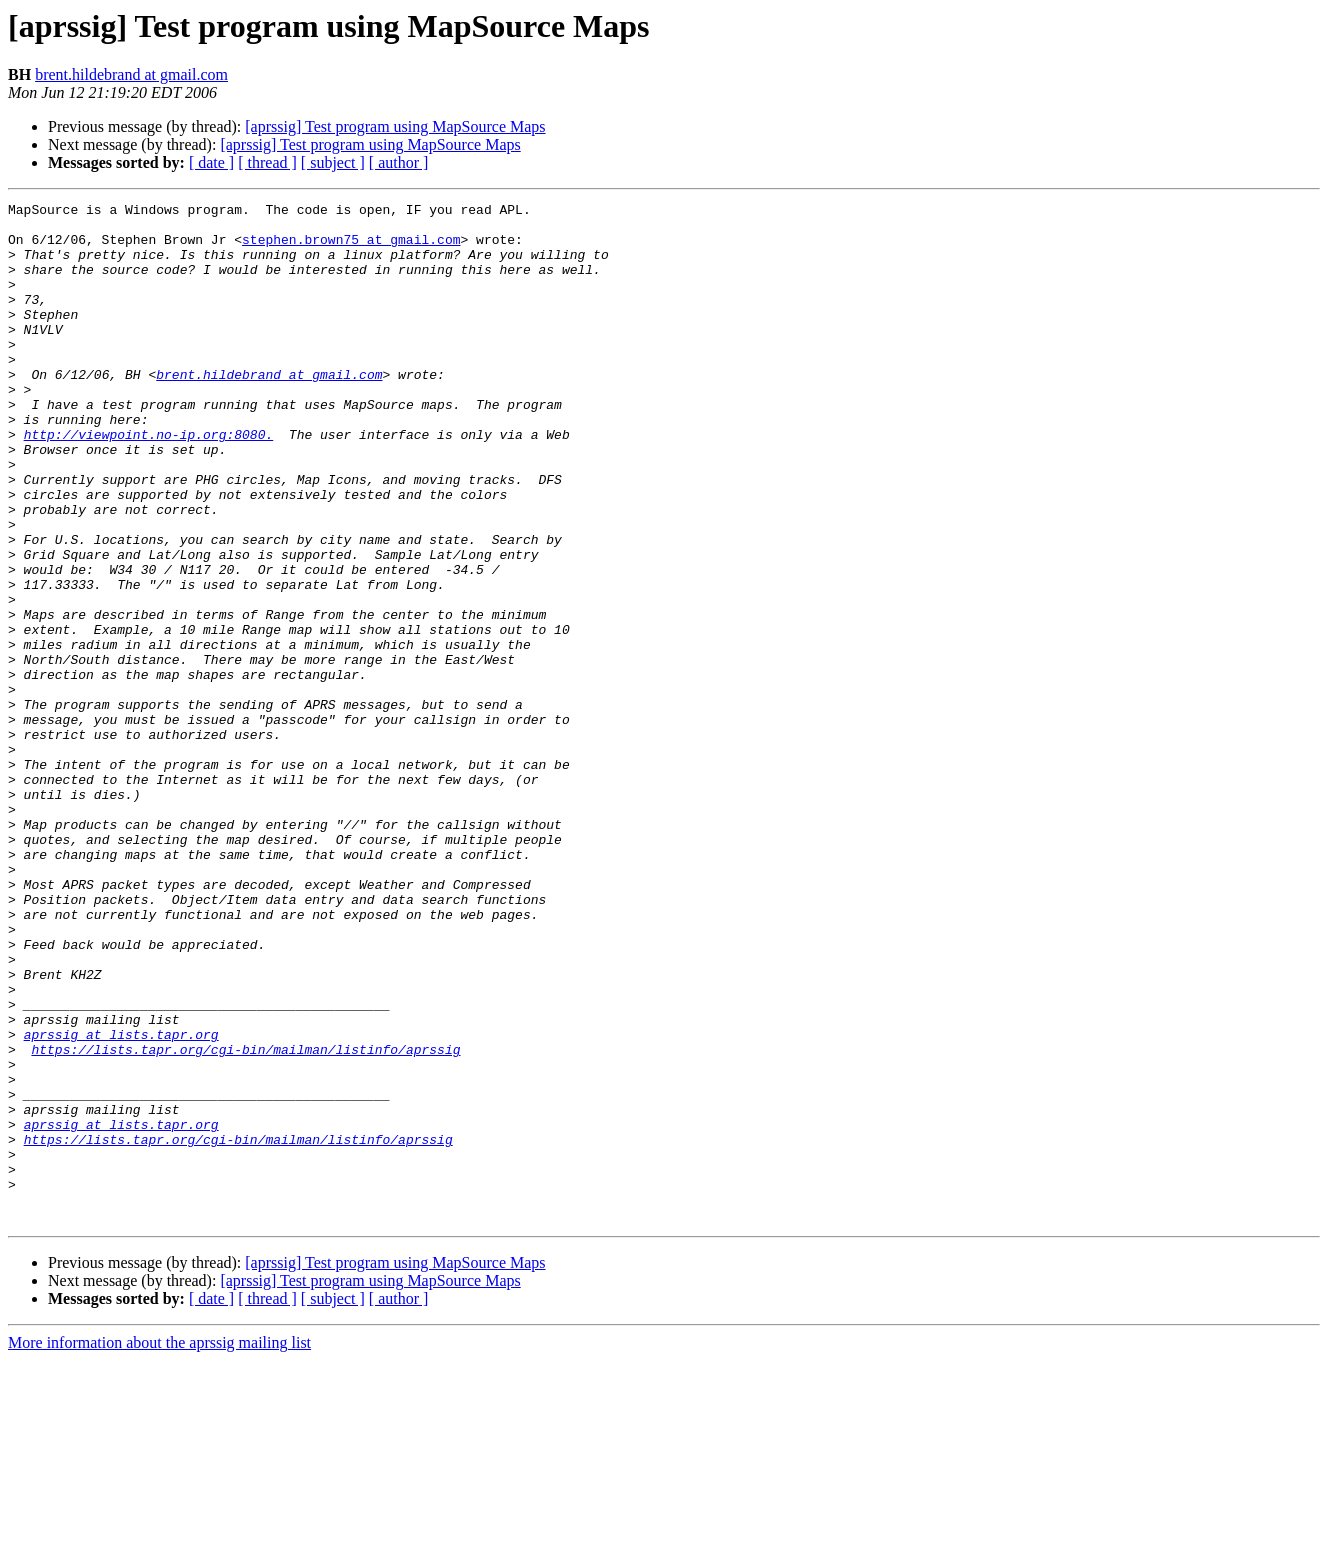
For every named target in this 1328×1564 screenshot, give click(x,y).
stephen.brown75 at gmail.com (351, 248)
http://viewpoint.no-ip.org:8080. (149, 482)
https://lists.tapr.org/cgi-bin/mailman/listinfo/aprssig (245, 1220)
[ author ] (399, 162)
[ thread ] (267, 162)
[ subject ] (333, 162)
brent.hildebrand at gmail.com (131, 74)
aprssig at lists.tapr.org (121, 1202)
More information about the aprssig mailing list (159, 1546)
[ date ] (211, 162)
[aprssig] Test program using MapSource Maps (395, 126)
